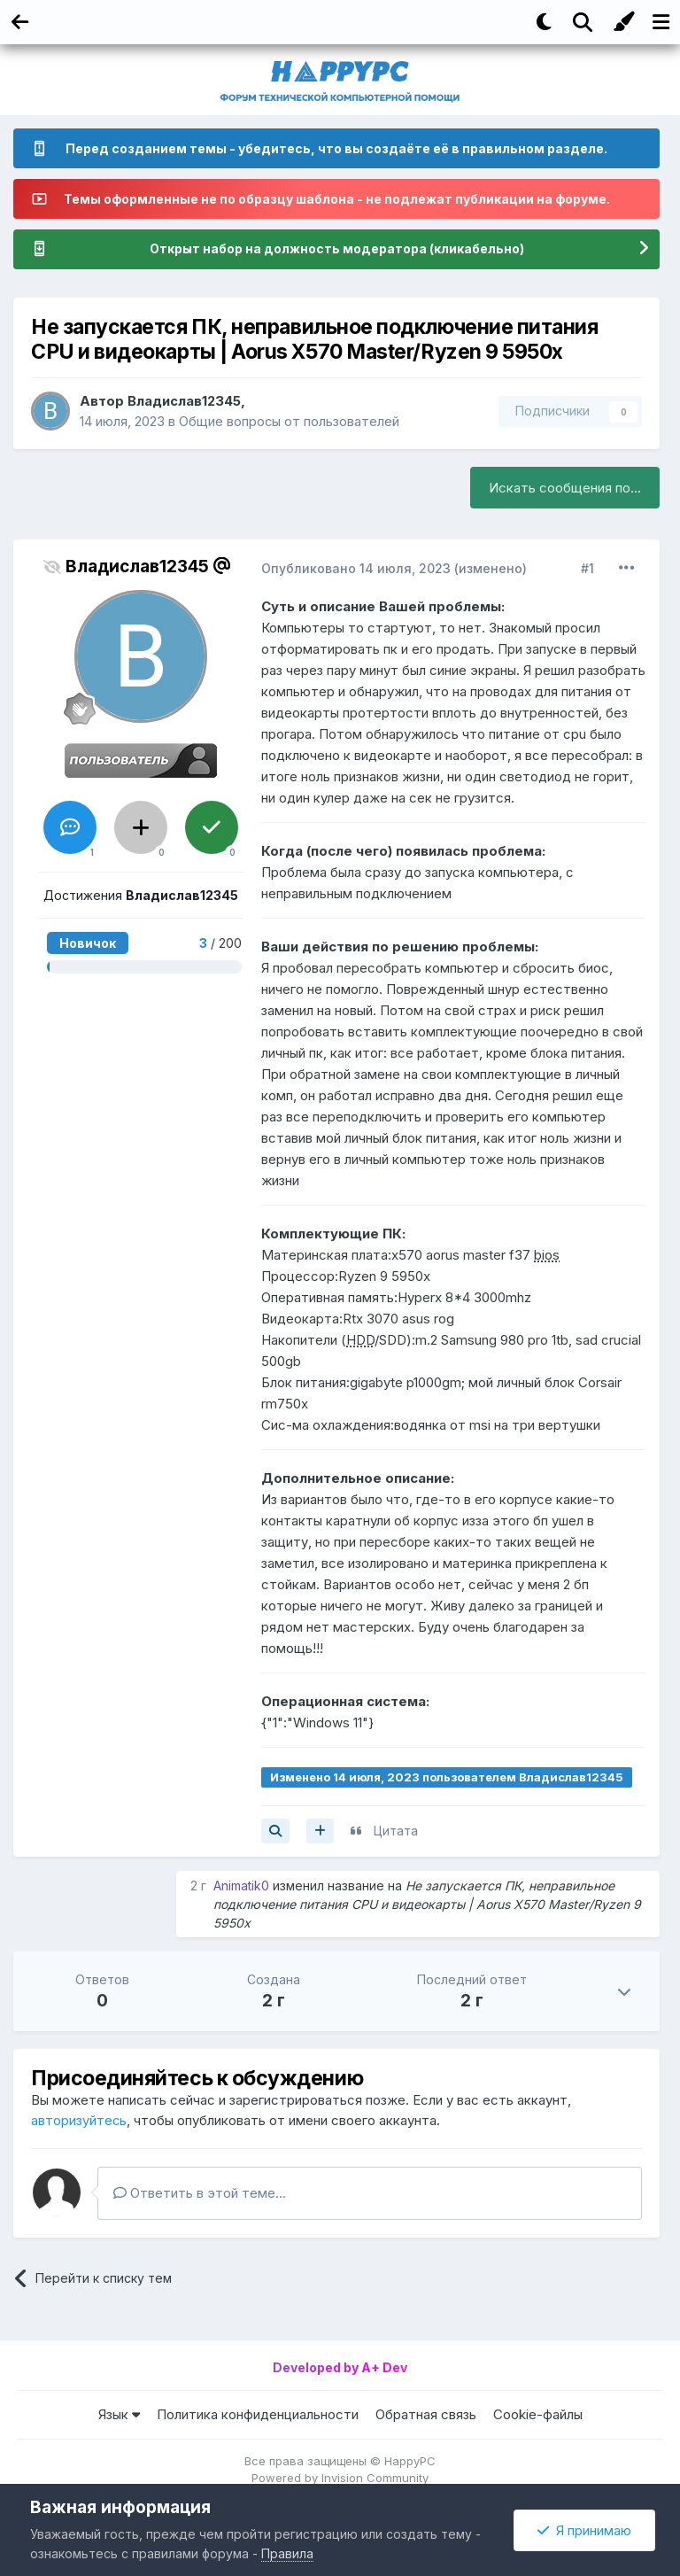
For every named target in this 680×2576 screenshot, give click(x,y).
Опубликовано (357, 568)
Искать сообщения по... (565, 488)
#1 (587, 568)
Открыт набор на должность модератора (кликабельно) (336, 249)
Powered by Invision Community (340, 2478)
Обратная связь (425, 2414)
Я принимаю (584, 2530)
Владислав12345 (185, 400)
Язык (119, 2414)
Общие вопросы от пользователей (289, 421)
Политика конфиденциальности (258, 2414)
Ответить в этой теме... (199, 2193)
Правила (287, 2553)
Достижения (140, 895)
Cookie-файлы (538, 2414)
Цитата (396, 1830)
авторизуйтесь (79, 2120)
